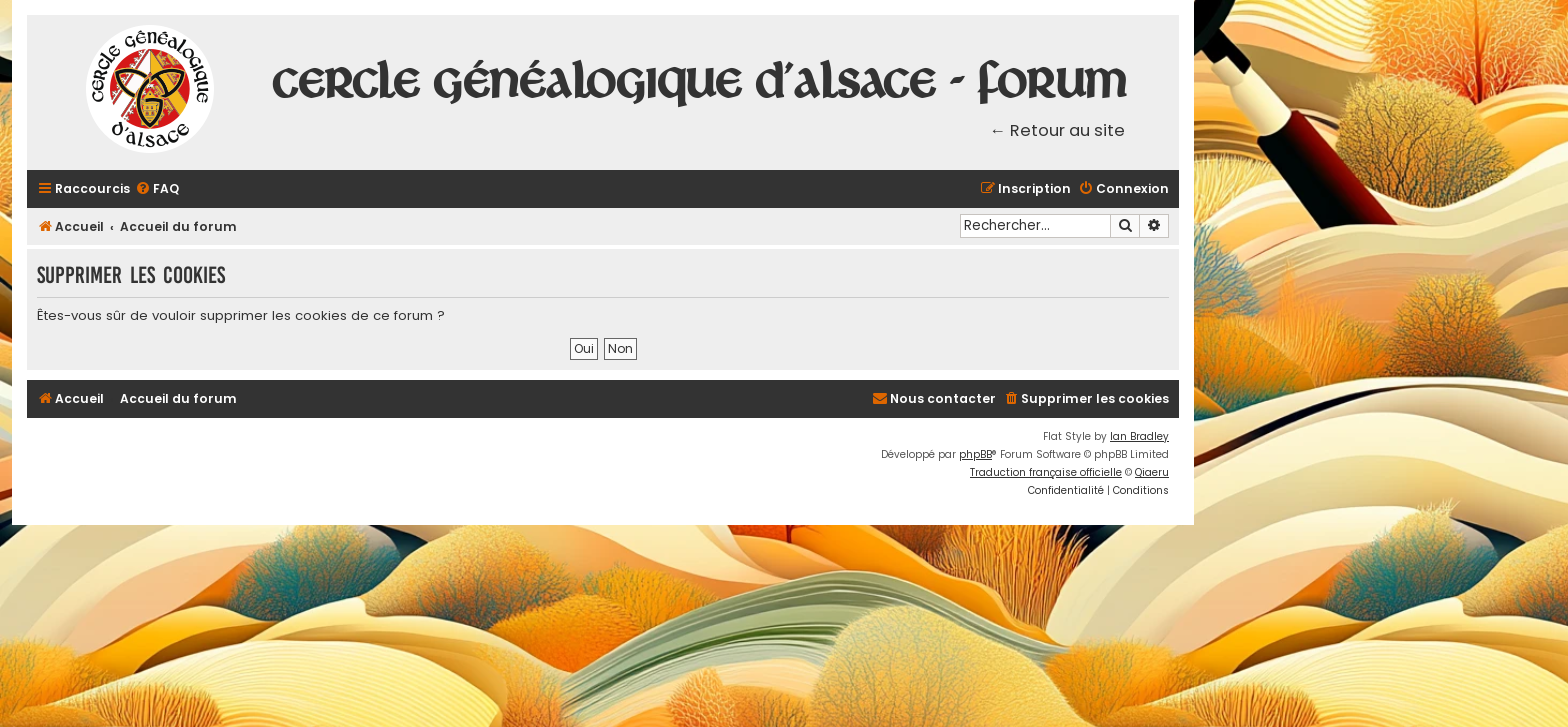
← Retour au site (1058, 130)
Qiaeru (1152, 472)
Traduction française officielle (1046, 472)
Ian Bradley (1139, 436)
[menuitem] (157, 189)
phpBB (975, 454)
